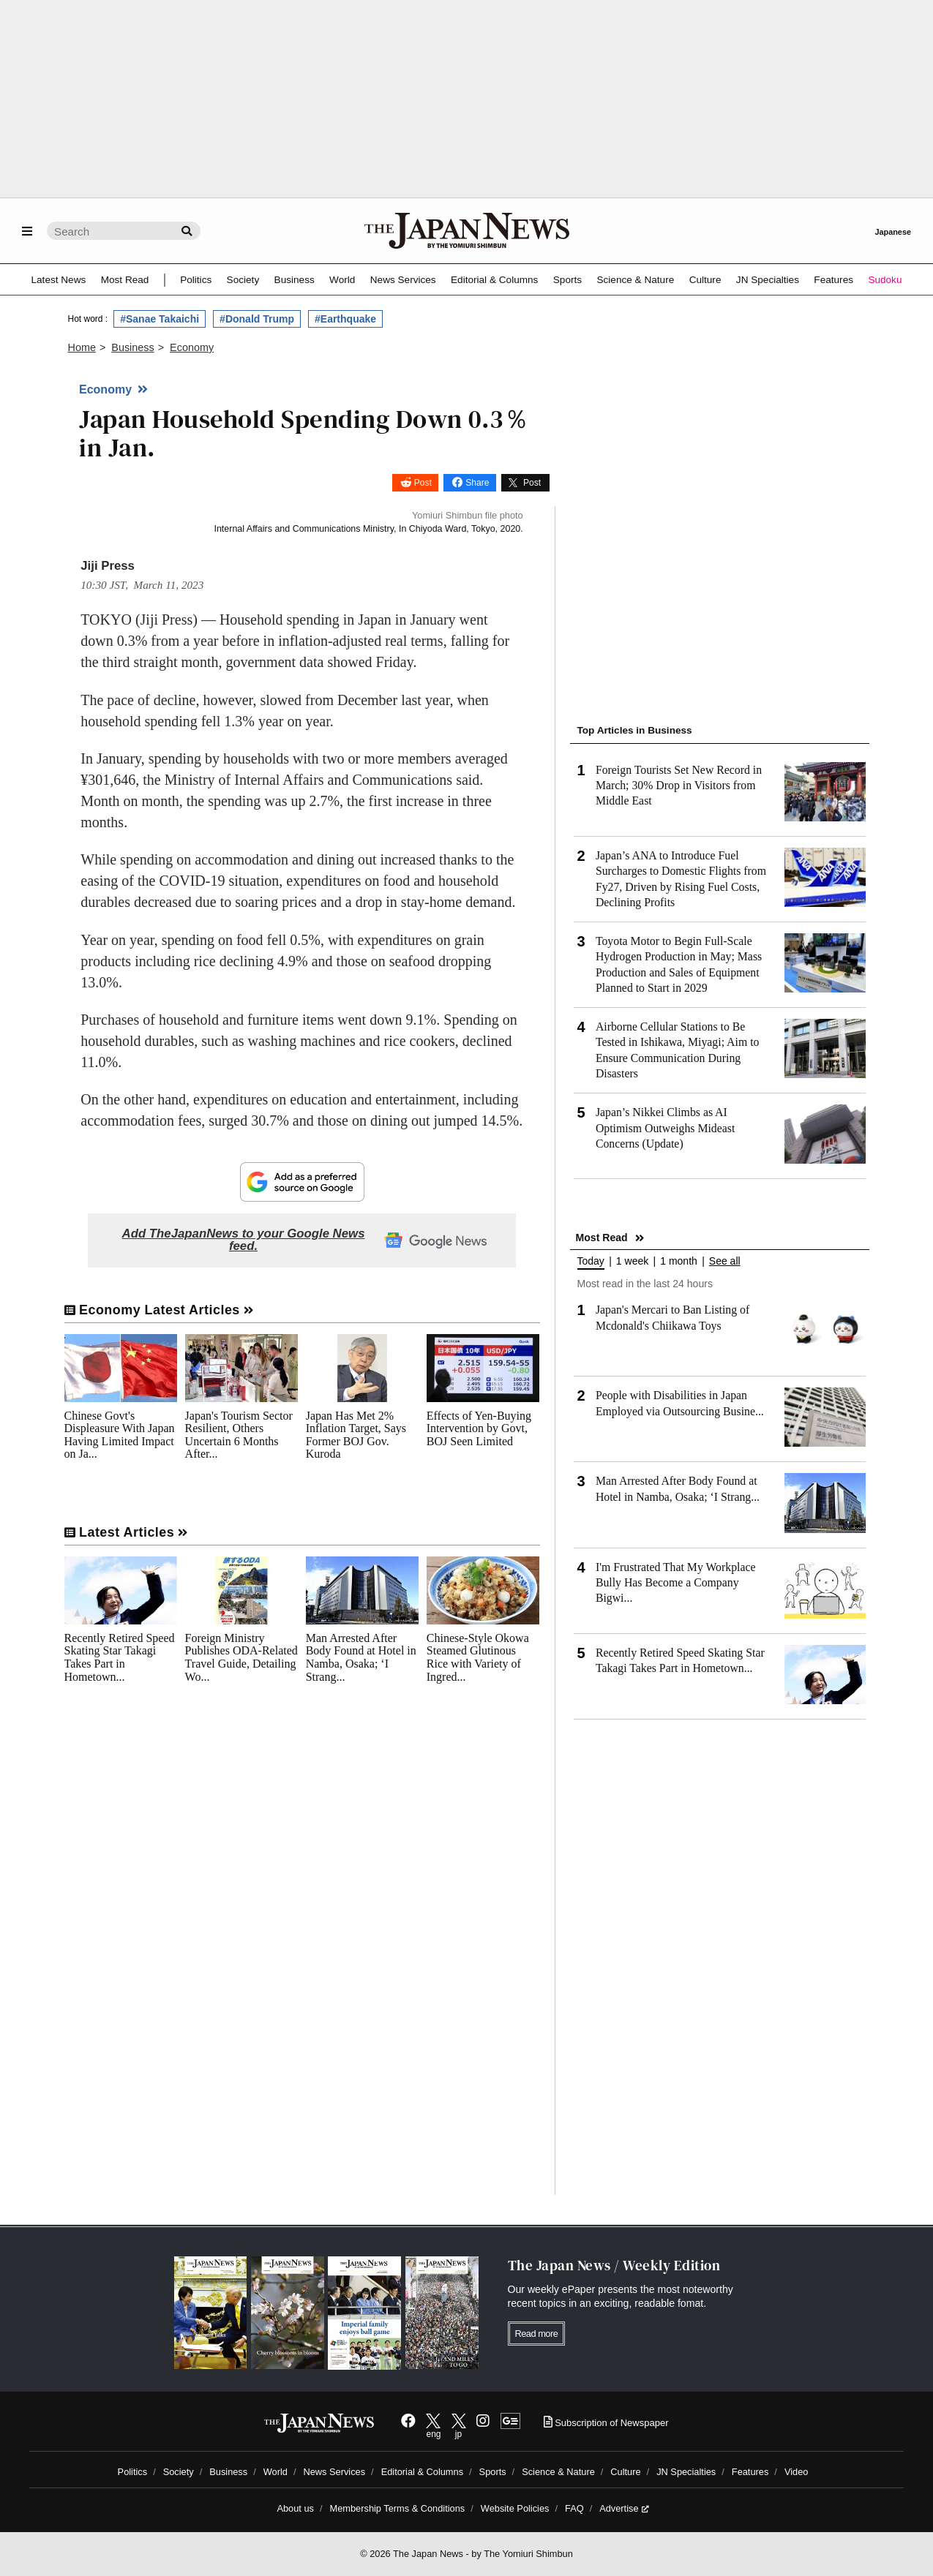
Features (833, 279)
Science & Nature (635, 279)
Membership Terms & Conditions (397, 2508)
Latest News (58, 279)
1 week (632, 1261)
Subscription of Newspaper (606, 2422)
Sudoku (885, 279)
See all (725, 1261)
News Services (403, 279)
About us (295, 2508)
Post (423, 483)
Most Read (125, 279)
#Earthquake (345, 319)
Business (294, 279)
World (342, 279)
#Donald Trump (257, 319)
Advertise (623, 2508)
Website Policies (515, 2508)
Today (590, 1261)
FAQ (574, 2508)
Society (243, 279)
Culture (705, 279)
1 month (678, 1261)
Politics (195, 279)
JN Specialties (767, 279)
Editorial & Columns (494, 279)
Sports (567, 279)
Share (477, 483)
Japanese (892, 231)
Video (796, 2471)
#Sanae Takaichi (159, 319)
